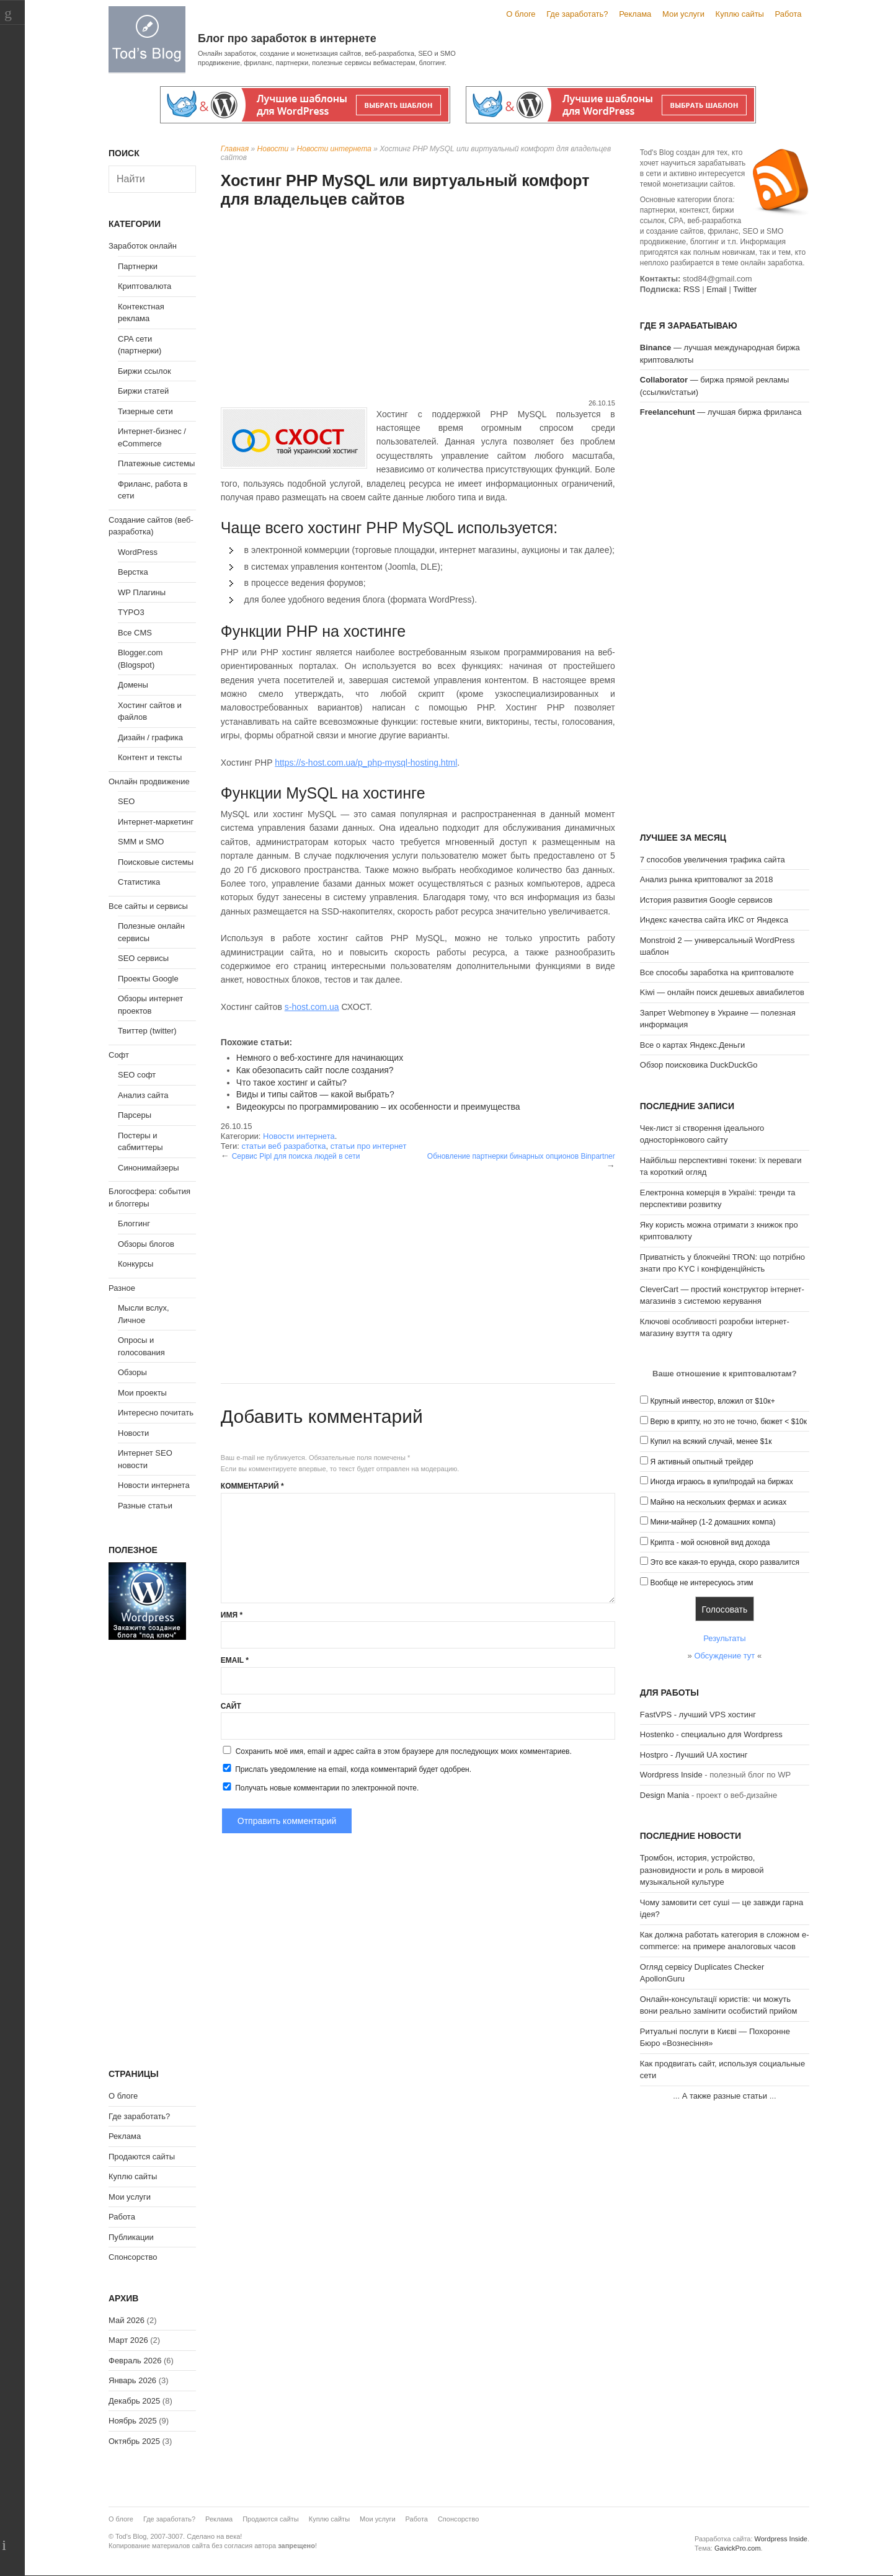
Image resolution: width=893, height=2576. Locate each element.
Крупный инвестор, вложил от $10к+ (712, 1401)
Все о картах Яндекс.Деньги (692, 1045)
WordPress (138, 552)
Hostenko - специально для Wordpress (711, 1734)
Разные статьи (145, 1505)
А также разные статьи (724, 2095)
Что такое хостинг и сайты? (291, 1082)
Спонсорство (133, 2257)
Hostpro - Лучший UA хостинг (694, 1754)
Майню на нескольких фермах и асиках (718, 1502)
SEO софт (137, 1074)
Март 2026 (128, 2340)
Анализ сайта (143, 1095)
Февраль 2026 (135, 2360)
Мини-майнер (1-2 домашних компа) (712, 1522)
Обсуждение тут (724, 1655)
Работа (788, 14)
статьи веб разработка (283, 1146)
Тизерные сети (145, 411)
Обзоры (132, 1372)
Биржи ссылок (144, 371)
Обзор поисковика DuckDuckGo (699, 1064)
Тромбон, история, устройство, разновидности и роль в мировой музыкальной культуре (702, 1870)
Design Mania (665, 1795)
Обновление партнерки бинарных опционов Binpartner (521, 1156)
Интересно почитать (155, 1412)
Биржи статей (143, 391)
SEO (126, 801)
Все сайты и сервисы (148, 906)
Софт (119, 1055)
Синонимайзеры (148, 1167)
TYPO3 (131, 612)
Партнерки (138, 266)
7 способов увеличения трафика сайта (712, 859)
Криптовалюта (144, 286)
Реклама (635, 14)
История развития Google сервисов (706, 900)
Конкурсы (135, 1263)
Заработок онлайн (143, 245)
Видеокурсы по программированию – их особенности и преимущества (378, 1107)
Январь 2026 (132, 2380)
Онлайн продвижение (149, 781)
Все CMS (135, 632)
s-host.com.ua (312, 1007)
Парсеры (134, 1115)
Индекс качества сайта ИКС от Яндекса (714, 919)
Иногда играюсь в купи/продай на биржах (721, 1481)
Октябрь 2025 (134, 2441)
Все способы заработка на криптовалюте (717, 972)
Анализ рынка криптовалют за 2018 (706, 879)
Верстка (133, 572)
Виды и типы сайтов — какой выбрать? (315, 1094)
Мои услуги (683, 14)
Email (235, 1660)
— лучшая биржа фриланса (721, 412)
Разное (122, 1288)
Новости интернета (334, 148)
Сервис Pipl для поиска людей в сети (296, 1156)
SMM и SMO (141, 841)
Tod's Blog (147, 39)
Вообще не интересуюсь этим (701, 1582)
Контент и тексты (150, 757)
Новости (273, 148)
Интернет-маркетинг (155, 821)
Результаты (724, 1638)
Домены (133, 684)
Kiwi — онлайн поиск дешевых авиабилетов (722, 992)
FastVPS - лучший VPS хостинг (698, 1714)
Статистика (139, 882)
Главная (235, 148)
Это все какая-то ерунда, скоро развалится (724, 1562)
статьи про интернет (369, 1146)
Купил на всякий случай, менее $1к (710, 1441)
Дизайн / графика (150, 737)
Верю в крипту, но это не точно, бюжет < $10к (728, 1421)
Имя (231, 1615)
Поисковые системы (155, 862)
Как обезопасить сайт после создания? (315, 1070)
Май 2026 (126, 2320)
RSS (691, 289)
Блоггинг (134, 1223)
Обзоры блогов (146, 1244)
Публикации (131, 2237)
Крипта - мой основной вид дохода (710, 1542)
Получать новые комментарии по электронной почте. (320, 1787)
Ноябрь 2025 (133, 2420)
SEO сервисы (143, 958)
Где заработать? (577, 14)
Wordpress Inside (671, 1774)
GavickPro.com (737, 2548)
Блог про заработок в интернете (287, 38)
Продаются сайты (142, 2156)
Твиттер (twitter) (147, 1030)
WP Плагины (142, 592)
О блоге (520, 14)
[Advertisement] (418, 305)
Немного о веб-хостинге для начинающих (319, 1058)
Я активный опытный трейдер (701, 1462)
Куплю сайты (740, 14)
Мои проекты (142, 1392)
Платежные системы (156, 463)
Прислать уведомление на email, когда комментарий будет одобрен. (346, 1769)
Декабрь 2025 (134, 2401)
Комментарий (252, 1486)
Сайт (231, 1706)
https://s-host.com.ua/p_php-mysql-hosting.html (366, 763)
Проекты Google (148, 978)
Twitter (745, 289)
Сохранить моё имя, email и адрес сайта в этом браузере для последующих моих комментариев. (404, 1751)
